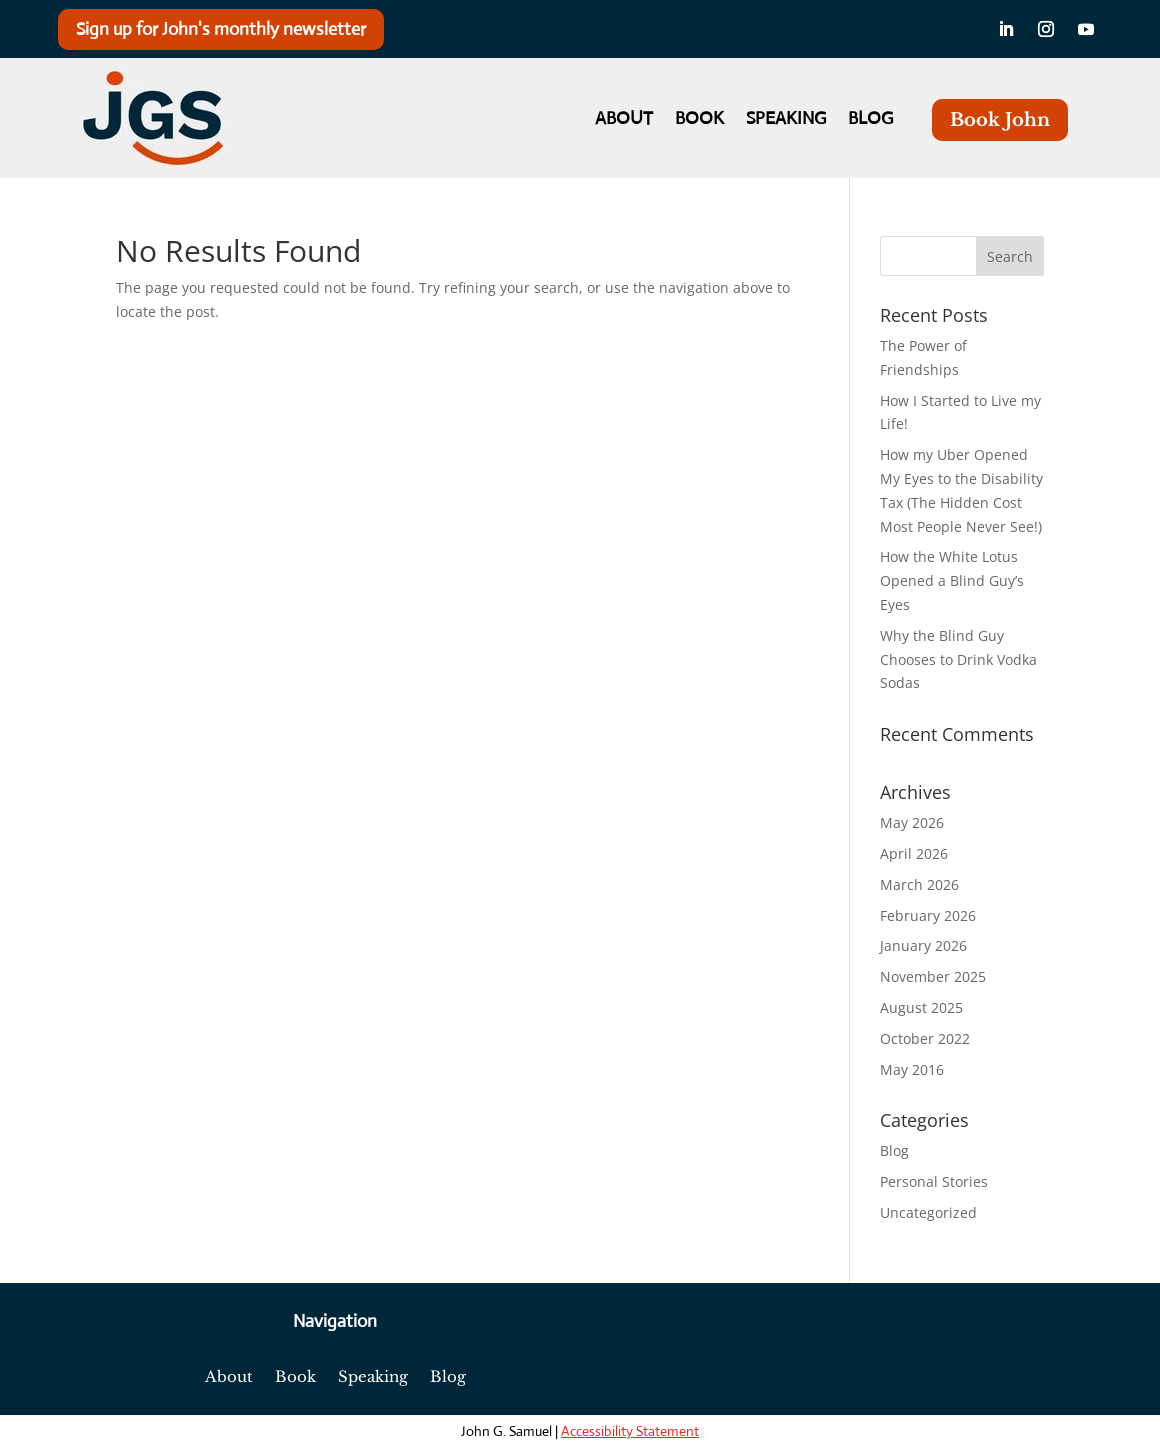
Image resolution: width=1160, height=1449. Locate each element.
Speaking (786, 120)
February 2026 (928, 915)
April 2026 (914, 853)
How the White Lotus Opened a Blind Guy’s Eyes (952, 580)
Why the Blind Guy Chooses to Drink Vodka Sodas (958, 659)
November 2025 (933, 976)
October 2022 (925, 1038)
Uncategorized (928, 1212)
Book (699, 120)
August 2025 (921, 1007)
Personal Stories (934, 1181)
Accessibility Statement (630, 1431)
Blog (870, 120)
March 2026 (919, 884)
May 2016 (912, 1069)
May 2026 (912, 822)
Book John (1000, 120)
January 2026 (923, 945)
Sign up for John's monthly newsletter (221, 29)
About (624, 120)
